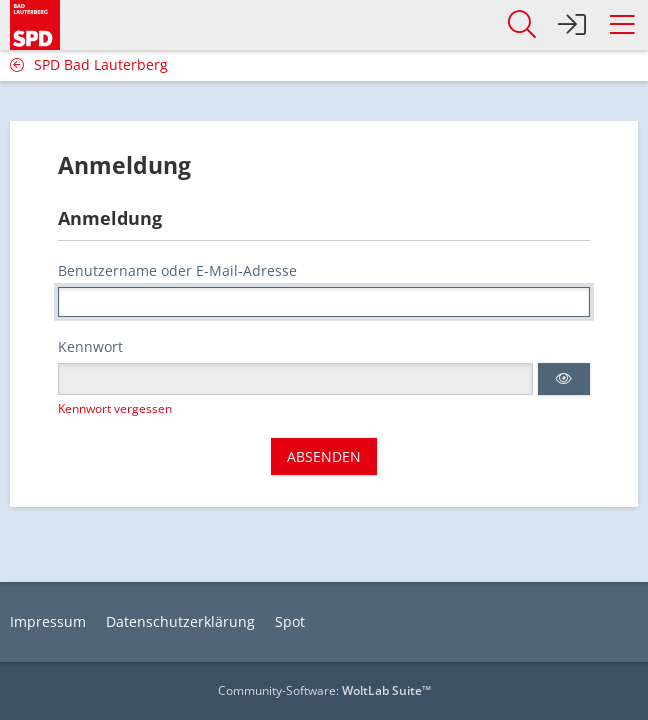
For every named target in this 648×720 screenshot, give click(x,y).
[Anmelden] (572, 25)
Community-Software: (324, 690)
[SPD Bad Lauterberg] (35, 21)
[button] (622, 25)
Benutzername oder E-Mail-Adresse (177, 270)
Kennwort (90, 346)
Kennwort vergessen (115, 408)
